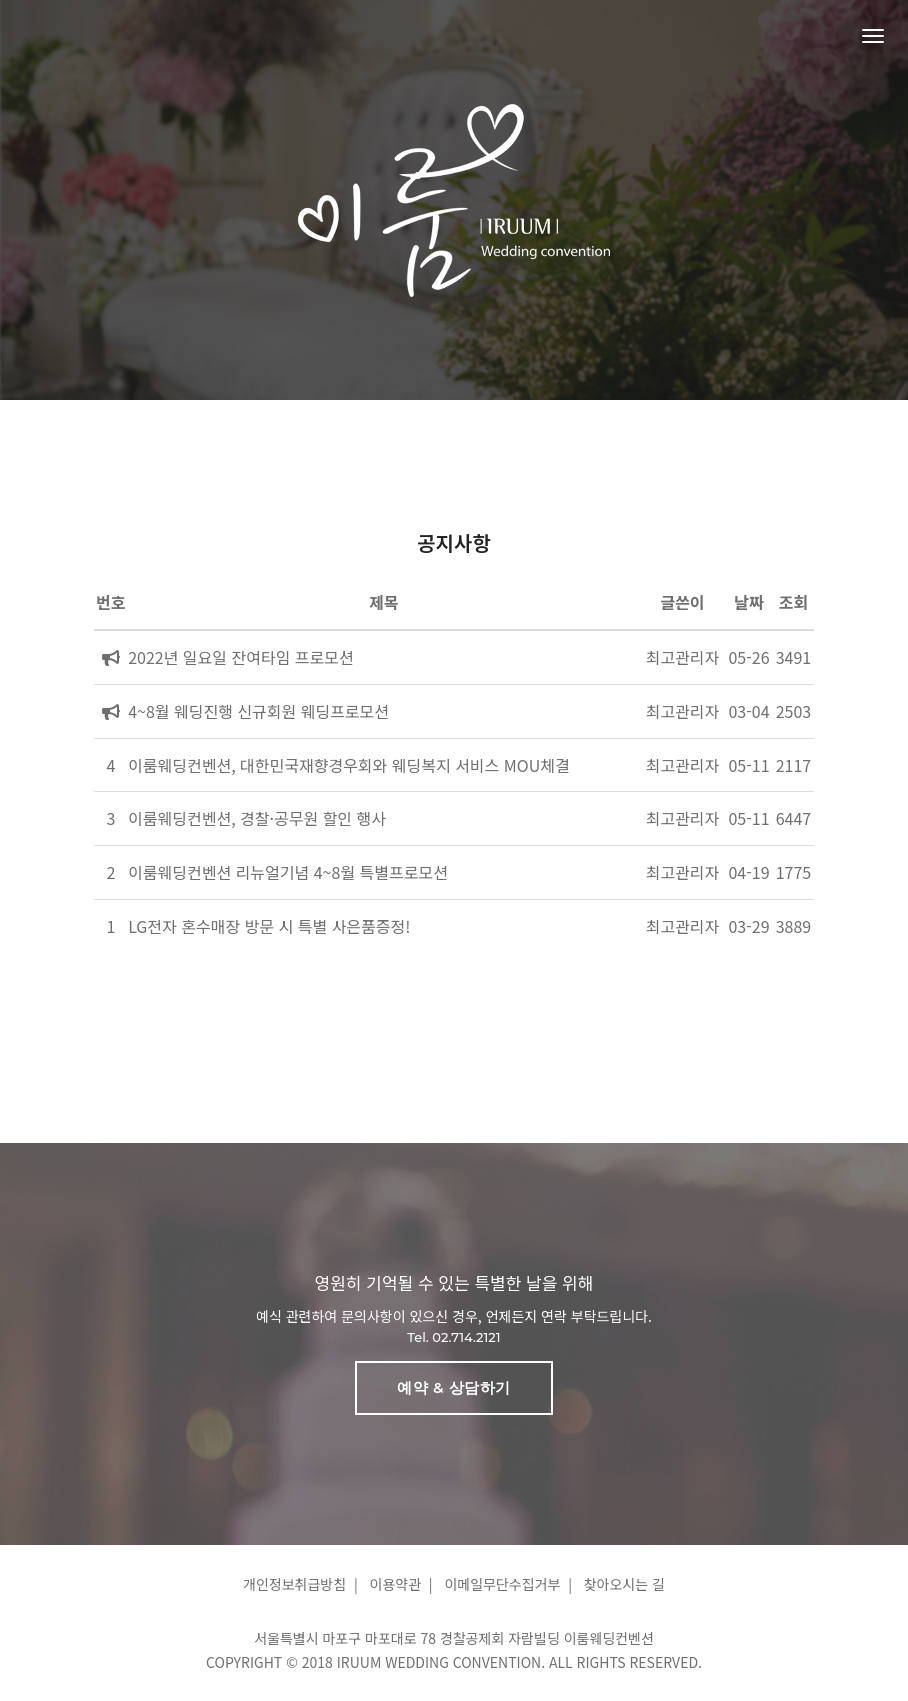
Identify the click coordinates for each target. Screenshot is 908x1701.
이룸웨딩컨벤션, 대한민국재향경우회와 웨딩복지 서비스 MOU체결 (349, 765)
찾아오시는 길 (624, 1584)
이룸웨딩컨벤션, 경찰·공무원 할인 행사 (257, 818)
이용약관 (396, 1584)
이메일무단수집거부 (502, 1584)
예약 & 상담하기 (453, 1387)
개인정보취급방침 (294, 1584)
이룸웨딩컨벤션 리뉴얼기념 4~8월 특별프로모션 (288, 872)
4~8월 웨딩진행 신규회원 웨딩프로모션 (258, 711)
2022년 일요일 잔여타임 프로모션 (241, 657)
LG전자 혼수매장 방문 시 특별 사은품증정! (269, 926)
